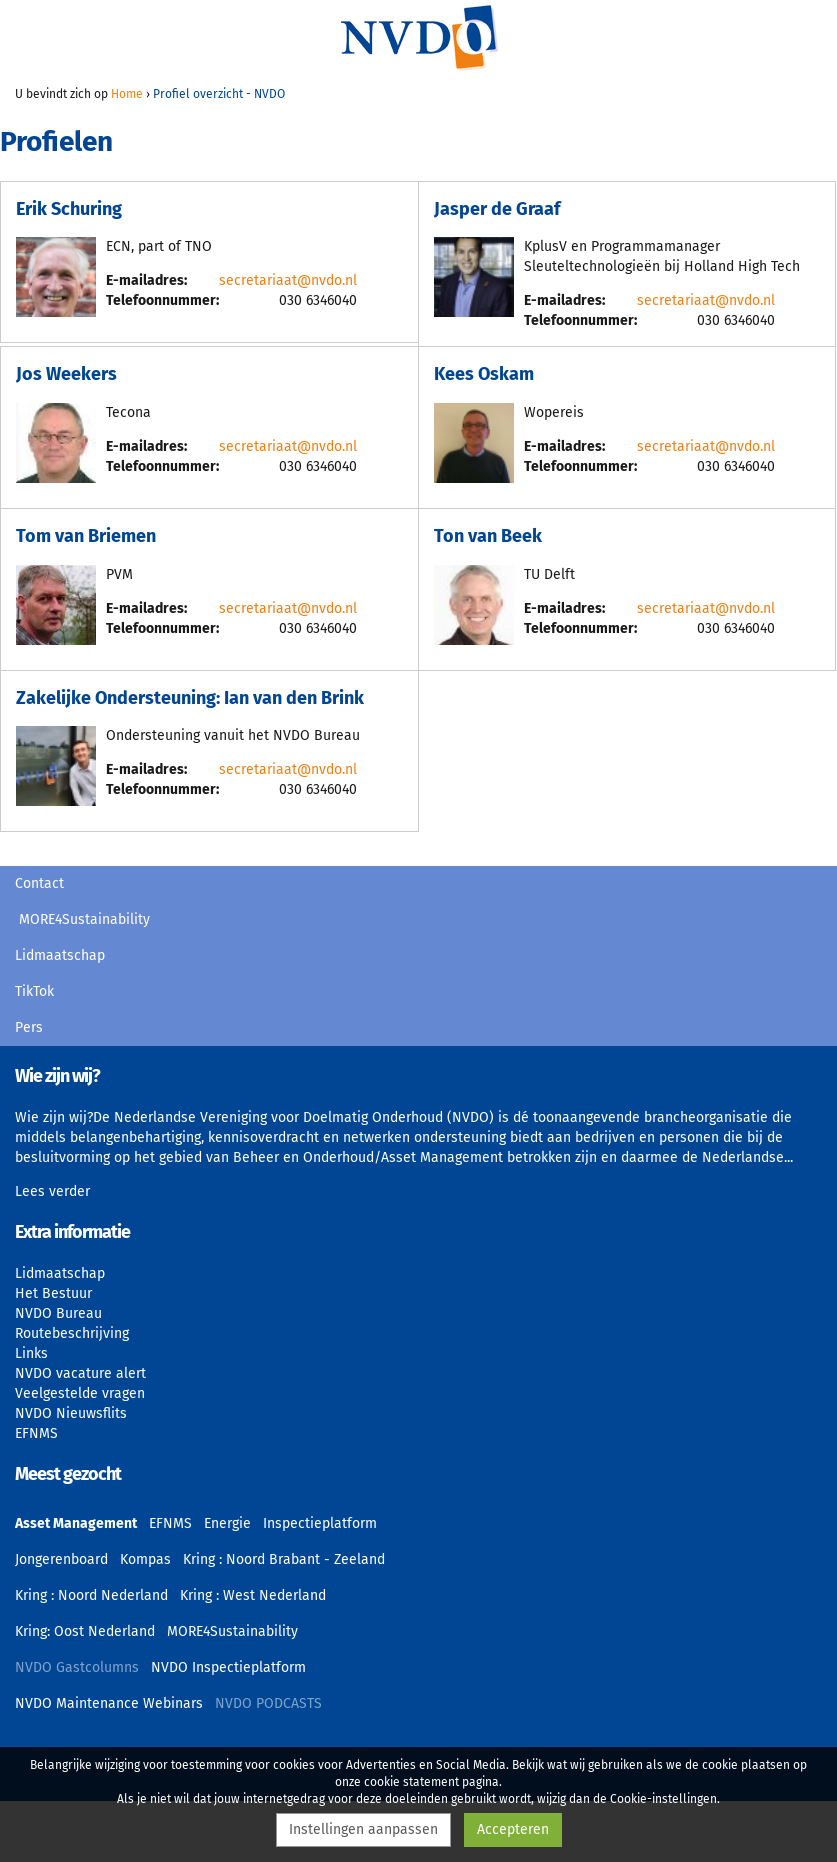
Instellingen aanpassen (363, 1829)
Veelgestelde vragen (80, 1393)
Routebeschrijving (72, 1333)
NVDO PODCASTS (268, 1703)
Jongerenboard (61, 1559)
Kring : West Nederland (253, 1595)
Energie (227, 1523)
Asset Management (76, 1523)
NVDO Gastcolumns (77, 1667)
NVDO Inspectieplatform (228, 1667)
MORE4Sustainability (84, 919)
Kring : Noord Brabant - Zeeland (284, 1559)
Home (127, 94)
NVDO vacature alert (80, 1373)
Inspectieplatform (320, 1523)
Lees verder (52, 1191)
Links (31, 1353)
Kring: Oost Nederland (85, 1631)
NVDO (419, 37)
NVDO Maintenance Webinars (109, 1703)
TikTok (34, 991)
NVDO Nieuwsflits (71, 1413)
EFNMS (36, 1433)
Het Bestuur (53, 1293)
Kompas (145, 1559)
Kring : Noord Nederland (91, 1595)
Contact (39, 883)
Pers (29, 1027)
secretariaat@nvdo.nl (288, 280)
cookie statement (411, 1782)
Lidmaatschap (60, 955)
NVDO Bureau (58, 1313)
